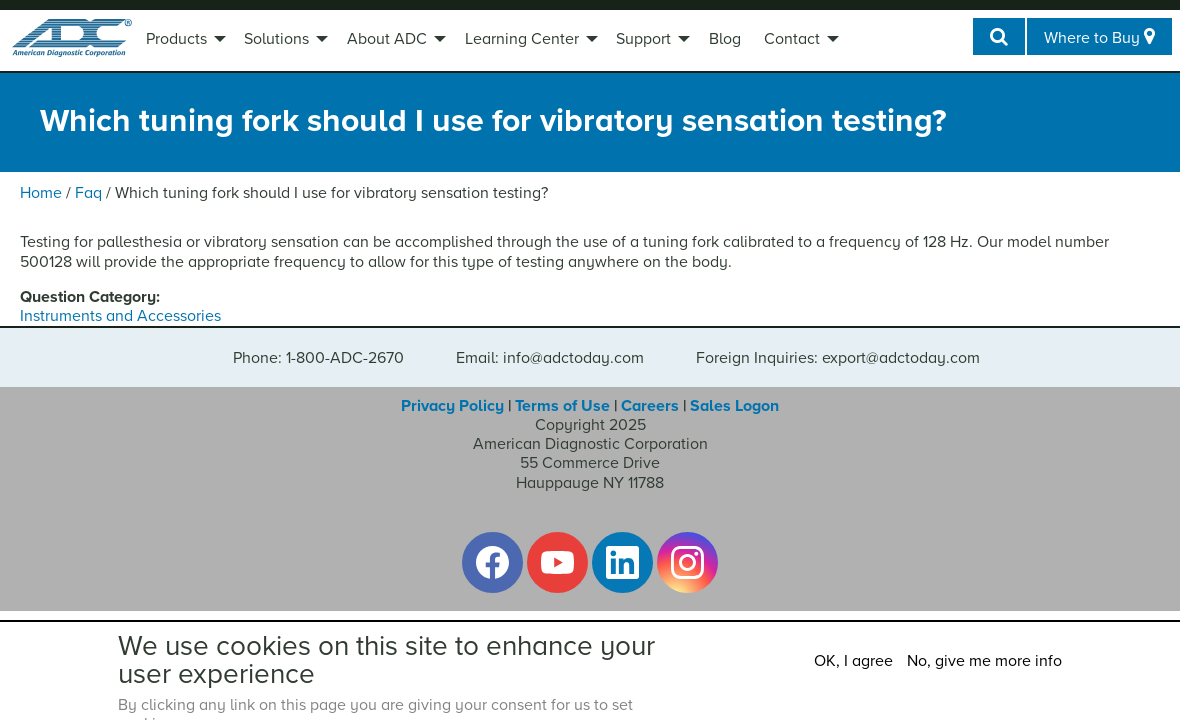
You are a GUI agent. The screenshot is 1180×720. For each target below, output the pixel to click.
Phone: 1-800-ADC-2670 (318, 358)
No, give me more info (984, 661)
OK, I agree (853, 661)
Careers (650, 406)
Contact (792, 39)
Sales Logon (734, 406)
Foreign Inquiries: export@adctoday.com (838, 358)
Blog (725, 39)
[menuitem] (183, 41)
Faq (88, 193)
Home (41, 193)
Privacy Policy (452, 406)
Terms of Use (562, 406)
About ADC (387, 39)
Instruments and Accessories (120, 316)
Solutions (276, 39)
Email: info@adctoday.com (550, 358)
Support (643, 39)
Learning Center (522, 39)
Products (176, 39)
